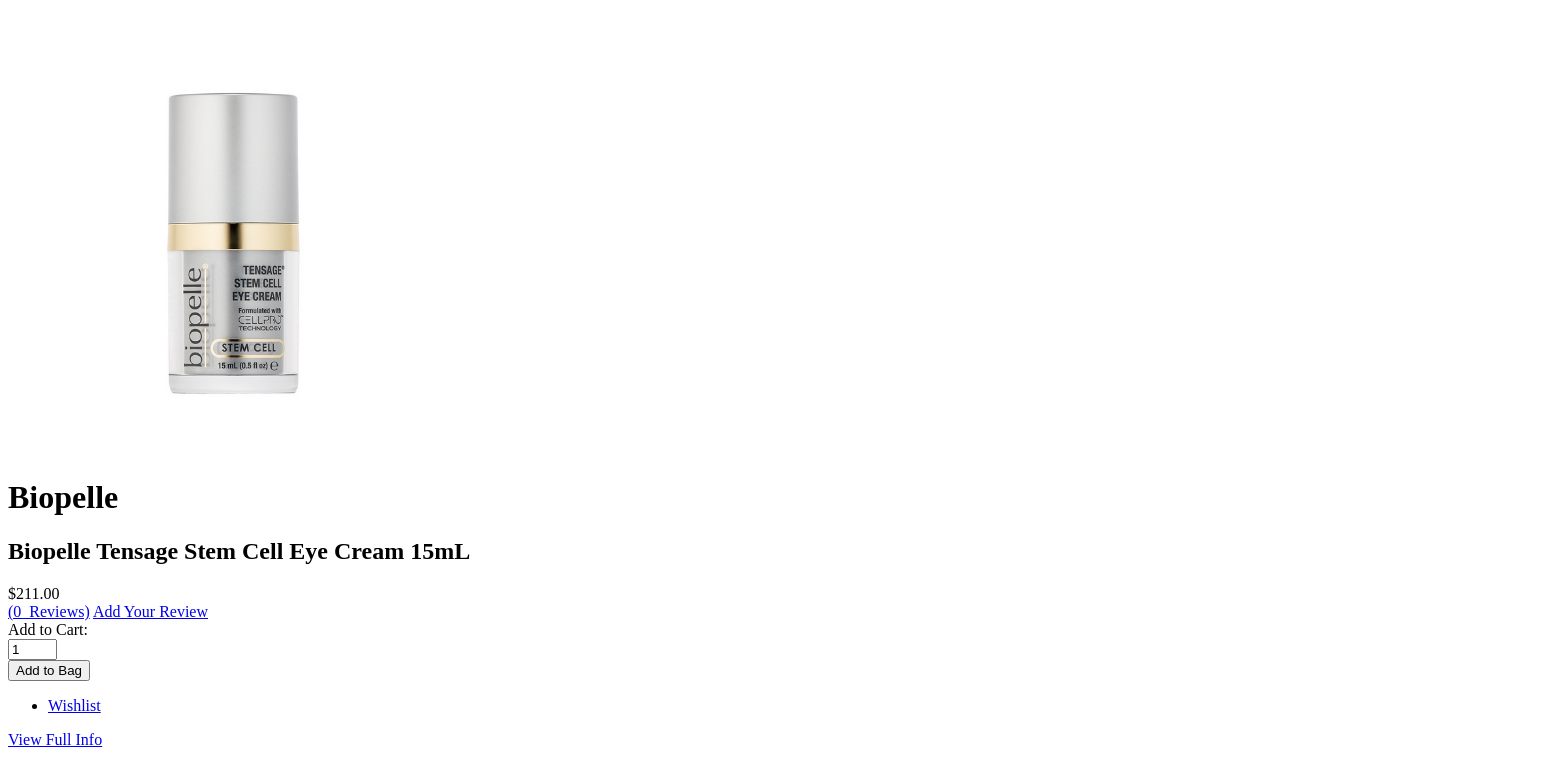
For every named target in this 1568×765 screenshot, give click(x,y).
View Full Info (55, 739)
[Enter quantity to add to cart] (32, 649)
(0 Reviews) (49, 611)
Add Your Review (150, 611)
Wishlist (74, 705)
